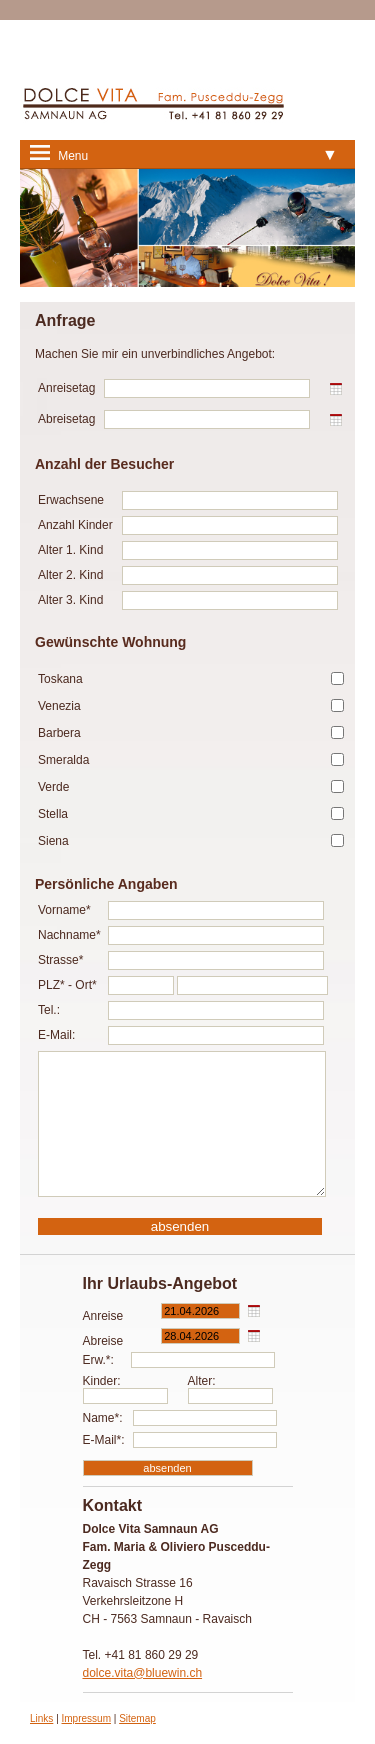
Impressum (86, 1718)
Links (41, 1718)
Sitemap (137, 1718)
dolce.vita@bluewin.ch (143, 1673)
